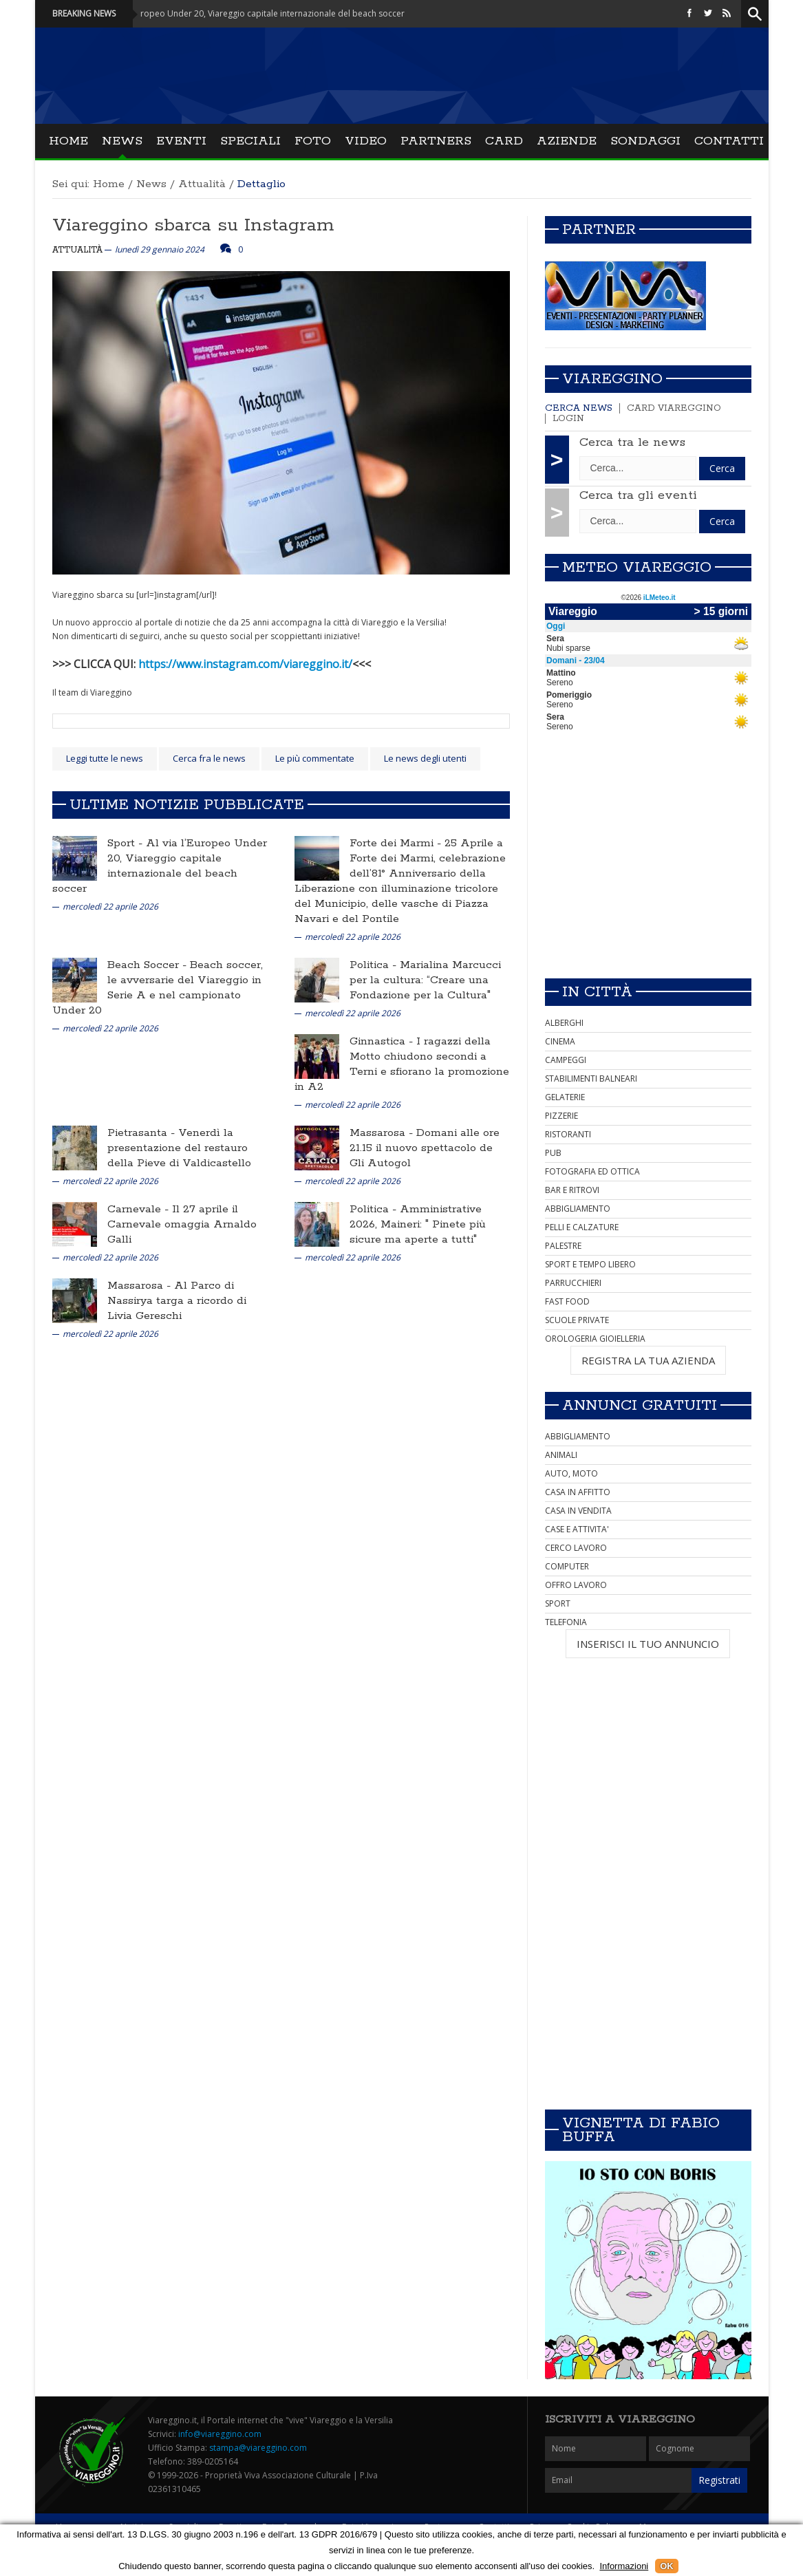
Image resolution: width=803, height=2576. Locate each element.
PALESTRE (563, 1246)
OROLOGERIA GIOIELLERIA (595, 1338)
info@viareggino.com (219, 2434)
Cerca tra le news (632, 442)
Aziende (567, 141)
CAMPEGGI (565, 1060)
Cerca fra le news (209, 758)
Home (68, 141)
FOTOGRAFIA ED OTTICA (592, 1171)
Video (366, 141)
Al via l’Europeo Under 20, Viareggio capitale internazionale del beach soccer (159, 866)
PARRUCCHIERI (573, 1283)
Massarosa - (383, 1133)
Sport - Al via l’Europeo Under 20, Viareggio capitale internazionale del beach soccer (250, 13)
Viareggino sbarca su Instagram (193, 225)
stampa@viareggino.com (258, 2448)
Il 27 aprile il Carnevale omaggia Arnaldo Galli (182, 1224)
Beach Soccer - (148, 965)
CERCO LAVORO (576, 1548)
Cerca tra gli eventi (638, 495)
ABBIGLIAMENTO (577, 1208)
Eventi (181, 141)
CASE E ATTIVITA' (577, 1529)
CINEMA (560, 1041)
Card (504, 141)
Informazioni (623, 2566)
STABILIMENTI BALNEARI (591, 1078)
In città (597, 992)
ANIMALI (561, 1455)
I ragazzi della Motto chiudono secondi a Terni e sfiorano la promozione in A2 (402, 1064)
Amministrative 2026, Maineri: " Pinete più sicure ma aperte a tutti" (418, 1224)
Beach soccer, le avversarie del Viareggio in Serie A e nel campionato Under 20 (157, 988)
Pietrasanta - (142, 1133)
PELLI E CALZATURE (582, 1227)
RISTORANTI (568, 1134)
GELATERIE (565, 1097)
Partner (599, 229)
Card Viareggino (674, 408)
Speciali (250, 141)
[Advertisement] (648, 871)
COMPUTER (567, 1566)
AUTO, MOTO (571, 1473)
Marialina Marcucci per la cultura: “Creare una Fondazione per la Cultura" (425, 980)
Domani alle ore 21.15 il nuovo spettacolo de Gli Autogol (425, 1148)
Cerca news (578, 408)
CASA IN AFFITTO (577, 1492)
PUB (553, 1153)
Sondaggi (645, 141)
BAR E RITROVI (572, 1190)
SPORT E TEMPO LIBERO (590, 1264)
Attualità (202, 184)
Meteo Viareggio (636, 567)
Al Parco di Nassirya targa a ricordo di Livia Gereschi (176, 1300)
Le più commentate (314, 758)
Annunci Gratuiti (639, 1405)
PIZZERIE (561, 1115)
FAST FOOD (567, 1301)
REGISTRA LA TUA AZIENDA (648, 1360)
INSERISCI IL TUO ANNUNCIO (648, 1644)
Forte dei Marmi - (397, 843)
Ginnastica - (383, 1041)
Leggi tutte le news (104, 758)
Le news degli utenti (425, 758)
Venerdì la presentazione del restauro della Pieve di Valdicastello (179, 1148)
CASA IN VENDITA (578, 1510)
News (122, 141)
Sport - (126, 843)
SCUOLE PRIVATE (577, 1320)
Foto (313, 141)
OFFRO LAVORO (576, 1585)
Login (568, 419)
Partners (435, 141)
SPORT (557, 1603)
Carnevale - (139, 1209)
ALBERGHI (564, 1023)
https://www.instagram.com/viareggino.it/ (245, 664)
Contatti (729, 141)
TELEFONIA (566, 1622)
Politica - (375, 965)
